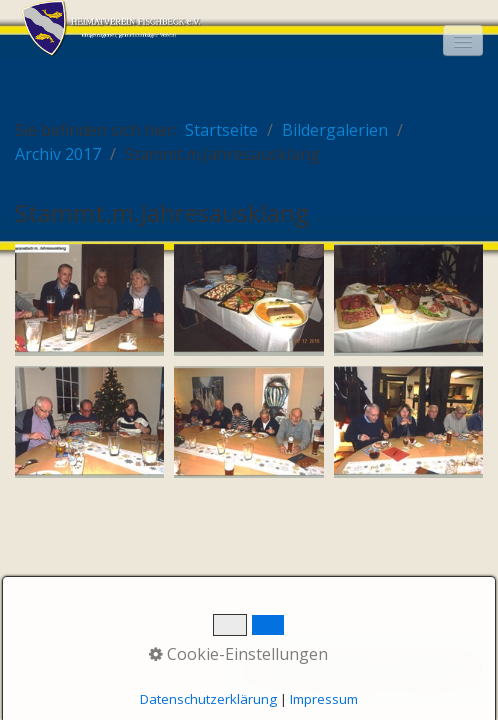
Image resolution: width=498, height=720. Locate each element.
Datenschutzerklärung (208, 699)
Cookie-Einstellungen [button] (238, 654)
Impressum (324, 699)
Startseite (221, 130)
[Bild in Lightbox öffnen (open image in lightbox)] (89, 300)
